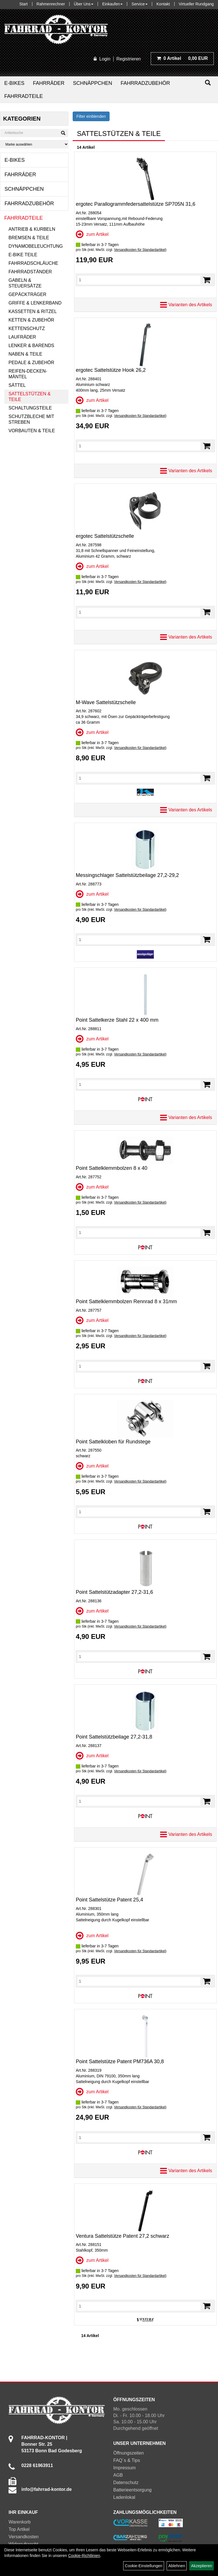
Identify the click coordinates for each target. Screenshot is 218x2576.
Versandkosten (24, 2536)
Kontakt (163, 4)
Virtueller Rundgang (196, 4)
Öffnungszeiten (128, 2453)
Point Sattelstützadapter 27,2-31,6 (114, 1592)
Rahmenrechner (51, 4)
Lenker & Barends (31, 345)
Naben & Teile (25, 354)
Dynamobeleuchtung (36, 246)
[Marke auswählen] (34, 144)
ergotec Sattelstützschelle (105, 536)
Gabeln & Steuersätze (25, 283)
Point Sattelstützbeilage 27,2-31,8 (114, 1737)
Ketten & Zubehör (31, 320)
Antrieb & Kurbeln (32, 229)
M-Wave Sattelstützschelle (106, 702)
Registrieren (128, 58)
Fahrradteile (23, 96)
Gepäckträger (27, 294)
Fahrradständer (30, 271)
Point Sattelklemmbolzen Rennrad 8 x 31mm (126, 1301)
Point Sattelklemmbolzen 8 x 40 (111, 1168)
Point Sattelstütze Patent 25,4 (109, 1900)
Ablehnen (176, 2566)
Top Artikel (19, 2529)
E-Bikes (14, 83)
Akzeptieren (201, 2566)
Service (139, 4)
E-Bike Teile (23, 254)
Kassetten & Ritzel (33, 311)
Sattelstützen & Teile (30, 396)
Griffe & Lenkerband (35, 303)
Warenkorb (20, 2522)
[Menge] (138, 279)
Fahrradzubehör (145, 83)
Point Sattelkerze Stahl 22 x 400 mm (117, 1020)
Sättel (17, 385)
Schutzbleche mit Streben (31, 419)
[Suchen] (208, 83)
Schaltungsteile (30, 408)
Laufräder (22, 337)
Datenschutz (126, 2482)
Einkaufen (112, 4)
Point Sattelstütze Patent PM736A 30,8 (120, 2061)
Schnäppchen (92, 83)
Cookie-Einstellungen (143, 2566)
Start (23, 4)
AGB (118, 2475)
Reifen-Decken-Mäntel (28, 374)
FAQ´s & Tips (126, 2460)
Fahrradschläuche (33, 263)
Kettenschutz (27, 328)
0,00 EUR (182, 58)
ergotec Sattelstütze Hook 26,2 (111, 370)
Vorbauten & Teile (32, 430)
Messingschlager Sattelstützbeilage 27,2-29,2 (127, 875)
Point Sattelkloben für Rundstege (113, 1442)
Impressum (124, 2467)
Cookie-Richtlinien (84, 2555)
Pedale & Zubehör (31, 362)
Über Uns (83, 4)
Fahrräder (48, 83)
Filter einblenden (91, 116)
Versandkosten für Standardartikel (139, 250)
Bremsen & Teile (29, 237)
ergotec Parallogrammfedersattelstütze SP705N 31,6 (135, 204)
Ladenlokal (124, 2497)
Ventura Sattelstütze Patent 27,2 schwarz (122, 2236)
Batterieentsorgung (132, 2489)
